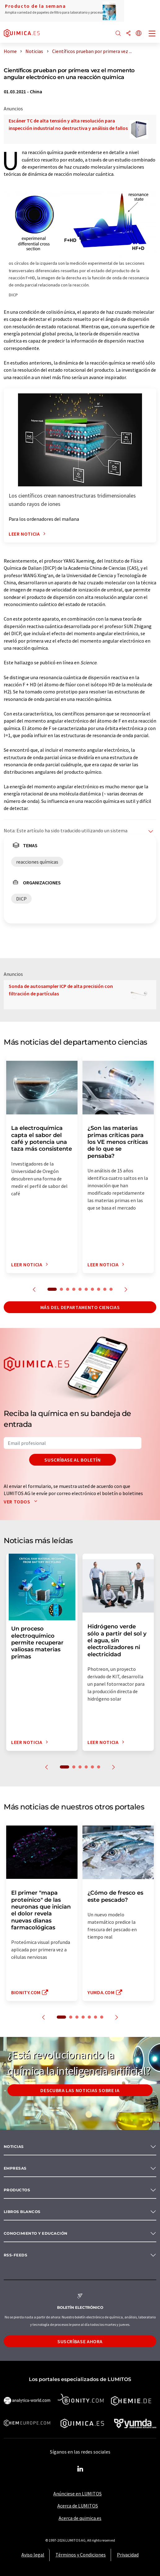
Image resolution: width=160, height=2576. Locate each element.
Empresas (15, 2168)
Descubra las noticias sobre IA (79, 2090)
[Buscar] (118, 33)
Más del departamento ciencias (80, 1307)
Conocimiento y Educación (36, 2233)
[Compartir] (128, 33)
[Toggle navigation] (152, 34)
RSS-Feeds (15, 2255)
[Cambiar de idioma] (138, 33)
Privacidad (128, 2555)
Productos (17, 2190)
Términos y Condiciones (81, 2555)
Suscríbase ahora (80, 2341)
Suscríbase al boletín (72, 1460)
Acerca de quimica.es (80, 2518)
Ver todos (22, 1501)
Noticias (14, 2146)
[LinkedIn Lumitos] (80, 2469)
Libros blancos (22, 2211)
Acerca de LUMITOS (77, 2506)
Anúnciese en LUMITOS (77, 2493)
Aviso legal (32, 2555)
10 (111, 1289)
